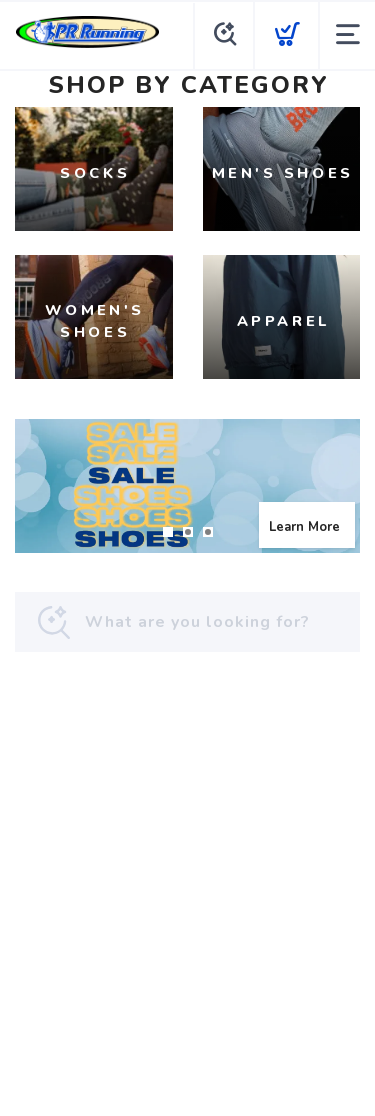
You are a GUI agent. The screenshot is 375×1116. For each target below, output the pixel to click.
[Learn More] (187, 486)
